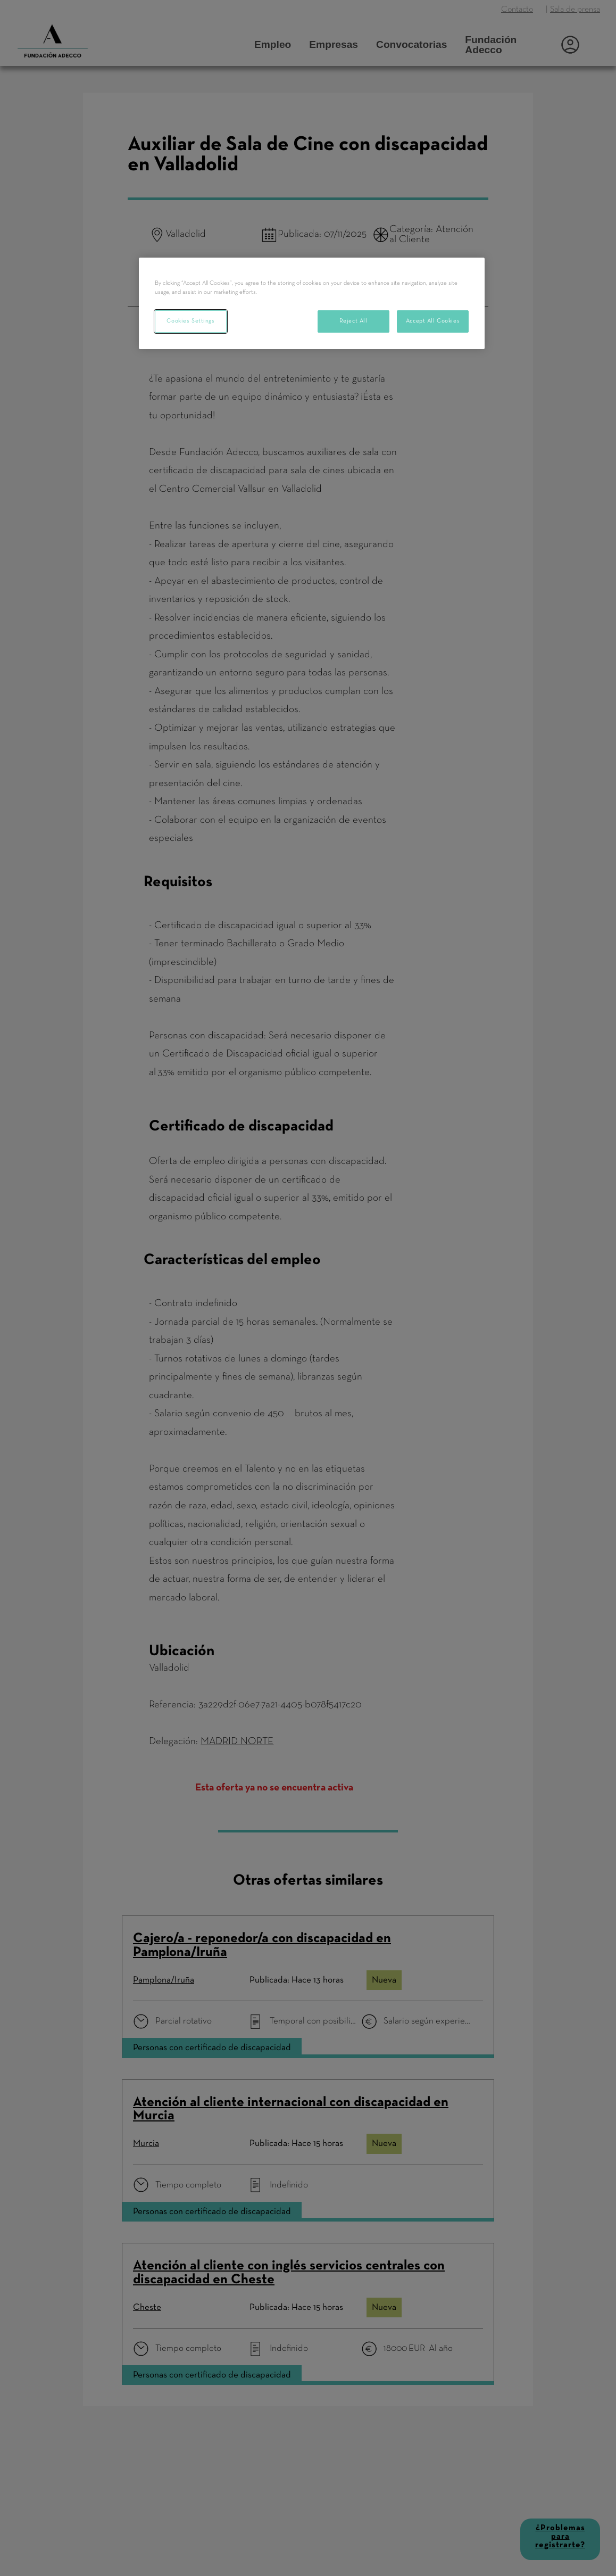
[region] (312, 303)
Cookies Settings (190, 321)
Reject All (353, 321)
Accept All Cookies (433, 321)
